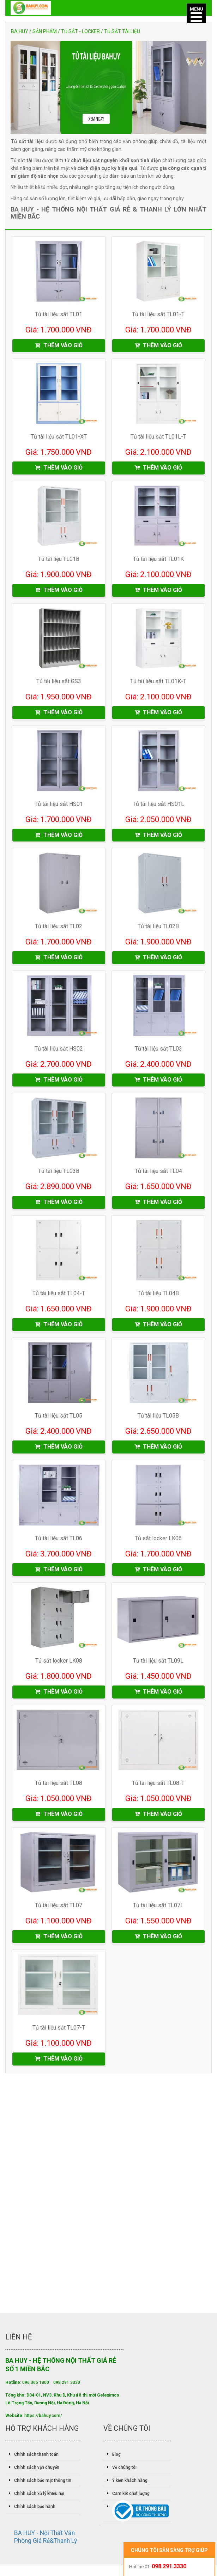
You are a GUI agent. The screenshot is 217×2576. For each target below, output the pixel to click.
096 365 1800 (35, 2386)
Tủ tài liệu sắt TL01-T (158, 314)
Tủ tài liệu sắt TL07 (58, 1908)
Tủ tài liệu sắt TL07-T (58, 2031)
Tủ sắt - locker (80, 31)
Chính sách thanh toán (36, 2457)
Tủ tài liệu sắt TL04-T (58, 1295)
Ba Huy (19, 31)
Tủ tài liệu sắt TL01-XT (59, 437)
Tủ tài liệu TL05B (158, 1418)
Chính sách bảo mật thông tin (42, 2484)
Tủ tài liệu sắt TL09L (158, 1663)
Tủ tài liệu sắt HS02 (59, 1050)
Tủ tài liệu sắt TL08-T (158, 1786)
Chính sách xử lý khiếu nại (39, 2497)
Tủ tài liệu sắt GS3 (58, 682)
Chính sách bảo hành (34, 2510)
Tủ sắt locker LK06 (158, 1540)
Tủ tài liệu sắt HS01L (158, 805)
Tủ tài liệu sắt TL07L (158, 1908)
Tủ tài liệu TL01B (58, 559)
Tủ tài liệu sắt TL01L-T (158, 437)
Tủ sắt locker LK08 (58, 1663)
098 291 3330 (66, 2386)
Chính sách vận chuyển (36, 2470)
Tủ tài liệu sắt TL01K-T (158, 682)
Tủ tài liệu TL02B (158, 927)
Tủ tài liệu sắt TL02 (58, 927)
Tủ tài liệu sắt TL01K (158, 559)
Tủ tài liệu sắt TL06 (58, 1540)
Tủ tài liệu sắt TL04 (158, 1173)
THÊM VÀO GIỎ (59, 345)
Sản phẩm (44, 31)
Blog (116, 2457)
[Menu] (196, 13)
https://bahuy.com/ (43, 2419)
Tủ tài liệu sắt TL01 (58, 314)
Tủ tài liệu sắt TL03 (158, 1050)
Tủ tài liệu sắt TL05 (58, 1418)
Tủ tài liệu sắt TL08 (58, 1786)
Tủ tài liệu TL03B (58, 1173)
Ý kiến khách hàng (129, 2484)
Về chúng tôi (124, 2470)
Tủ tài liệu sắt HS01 (59, 805)
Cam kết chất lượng (131, 2497)
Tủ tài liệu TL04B (158, 1295)
